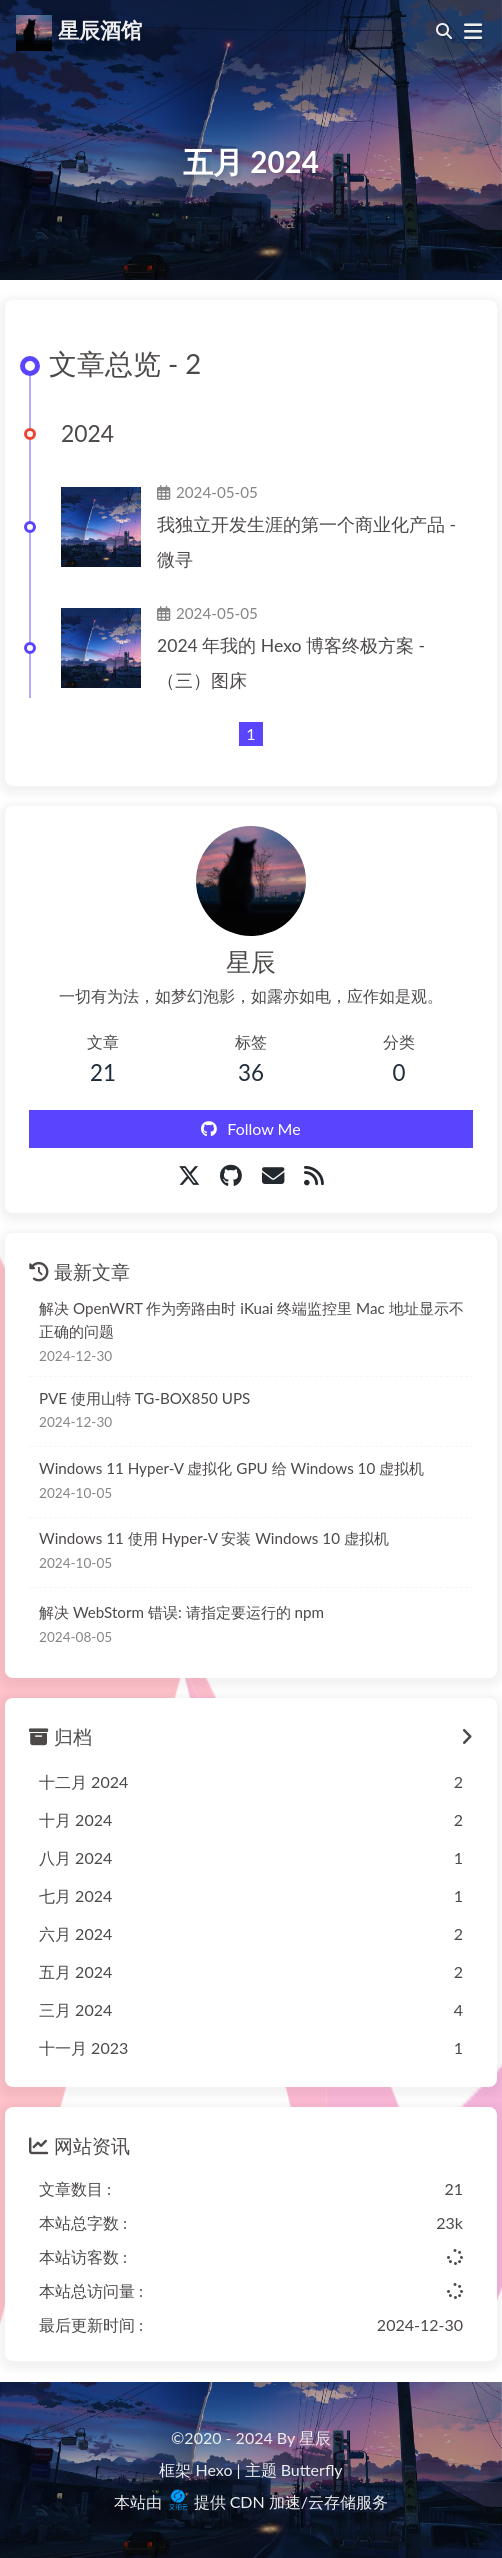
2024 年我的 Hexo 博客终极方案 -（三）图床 (291, 663)
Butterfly (312, 2469)
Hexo (214, 2469)
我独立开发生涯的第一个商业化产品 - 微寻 (306, 542)
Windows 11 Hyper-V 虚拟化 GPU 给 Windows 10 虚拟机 (231, 1468)
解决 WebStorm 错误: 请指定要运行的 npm (181, 1612)
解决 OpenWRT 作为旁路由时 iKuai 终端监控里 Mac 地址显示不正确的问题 (251, 1319)
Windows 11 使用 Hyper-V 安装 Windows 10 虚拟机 (214, 1538)
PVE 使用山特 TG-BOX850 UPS (144, 1398)
